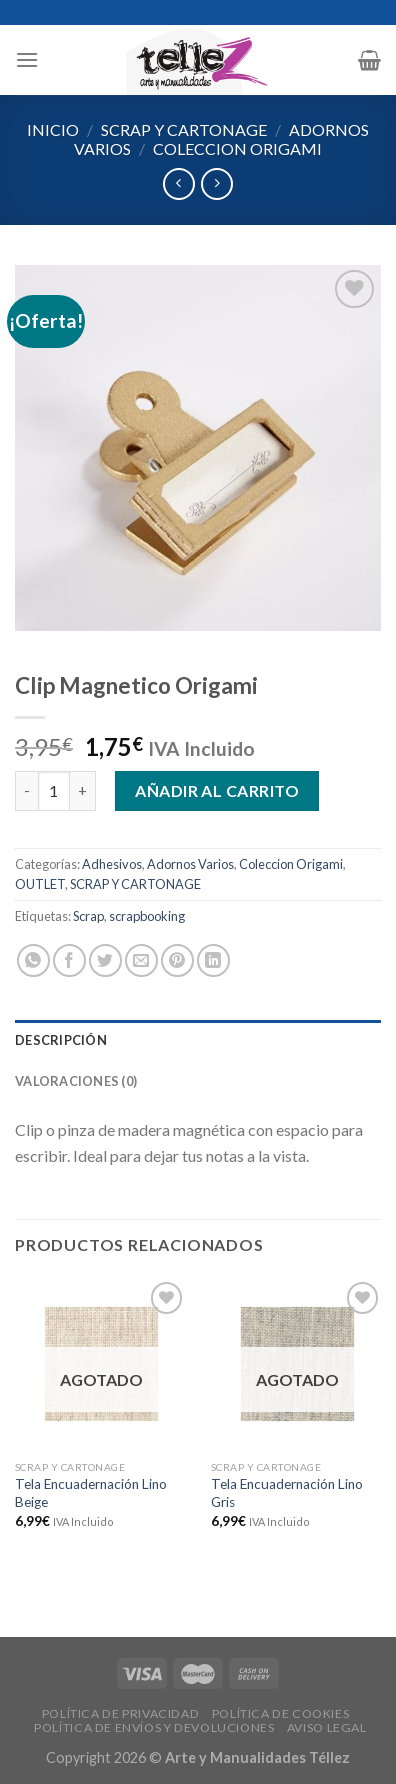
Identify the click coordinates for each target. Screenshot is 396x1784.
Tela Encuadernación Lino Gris (287, 1493)
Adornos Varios (190, 864)
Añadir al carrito (217, 790)
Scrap (88, 916)
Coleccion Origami (237, 148)
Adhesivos (112, 864)
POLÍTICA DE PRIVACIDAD (120, 1713)
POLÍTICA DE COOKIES (281, 1713)
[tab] (198, 1040)
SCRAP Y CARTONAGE (184, 129)
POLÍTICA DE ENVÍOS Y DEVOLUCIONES (154, 1727)
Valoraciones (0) (76, 1081)
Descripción (61, 1040)
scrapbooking (147, 916)
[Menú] (27, 59)
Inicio (53, 129)
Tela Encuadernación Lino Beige (91, 1493)
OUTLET (40, 884)
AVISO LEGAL (327, 1727)
